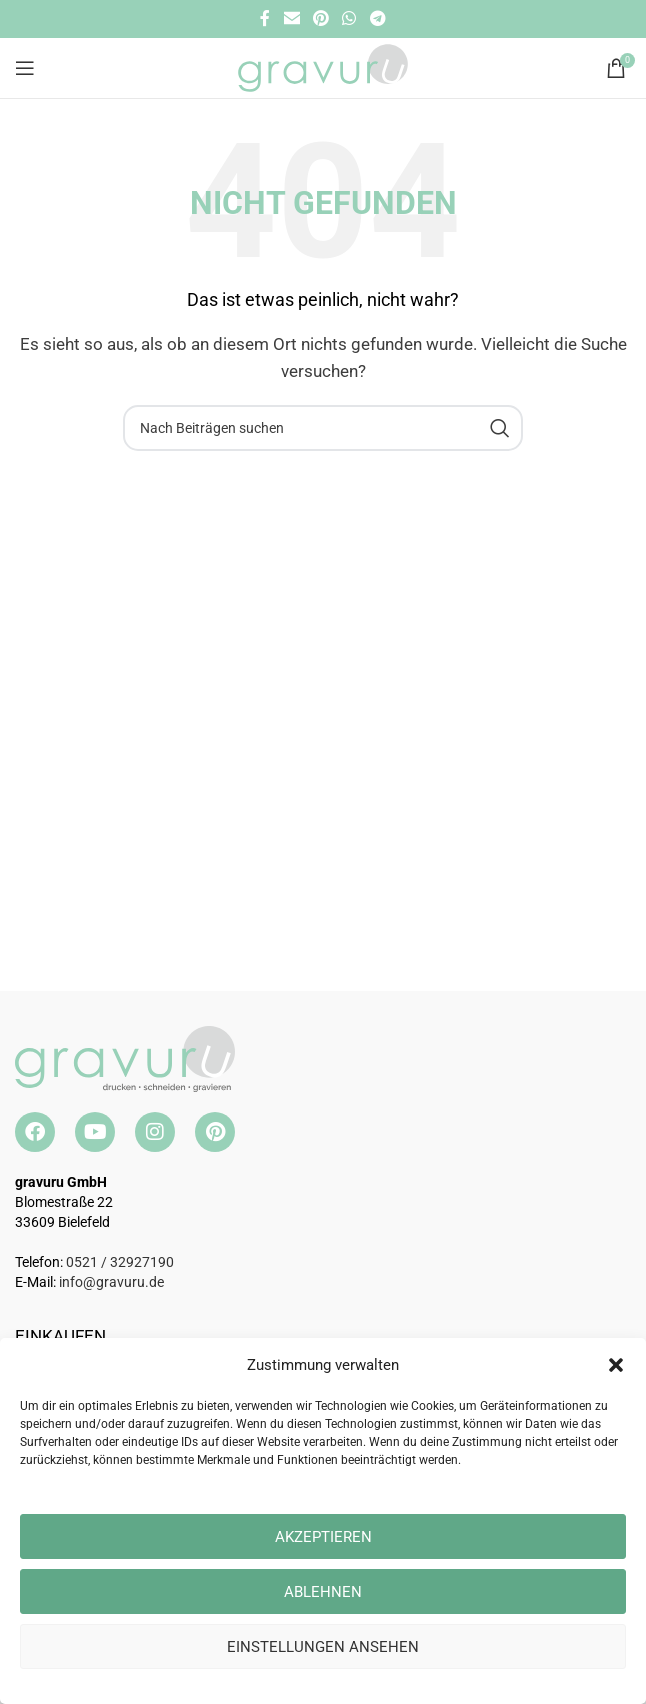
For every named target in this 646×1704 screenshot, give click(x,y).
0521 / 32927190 (120, 1262)
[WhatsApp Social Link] (349, 18)
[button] (616, 1365)
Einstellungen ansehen (323, 1647)
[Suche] (323, 428)
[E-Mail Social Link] (291, 18)
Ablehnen (323, 1592)
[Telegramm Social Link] (377, 18)
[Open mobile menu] (25, 68)
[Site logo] (322, 67)
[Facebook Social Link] (265, 18)
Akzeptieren (323, 1537)
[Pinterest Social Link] (320, 18)
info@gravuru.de (111, 1282)
